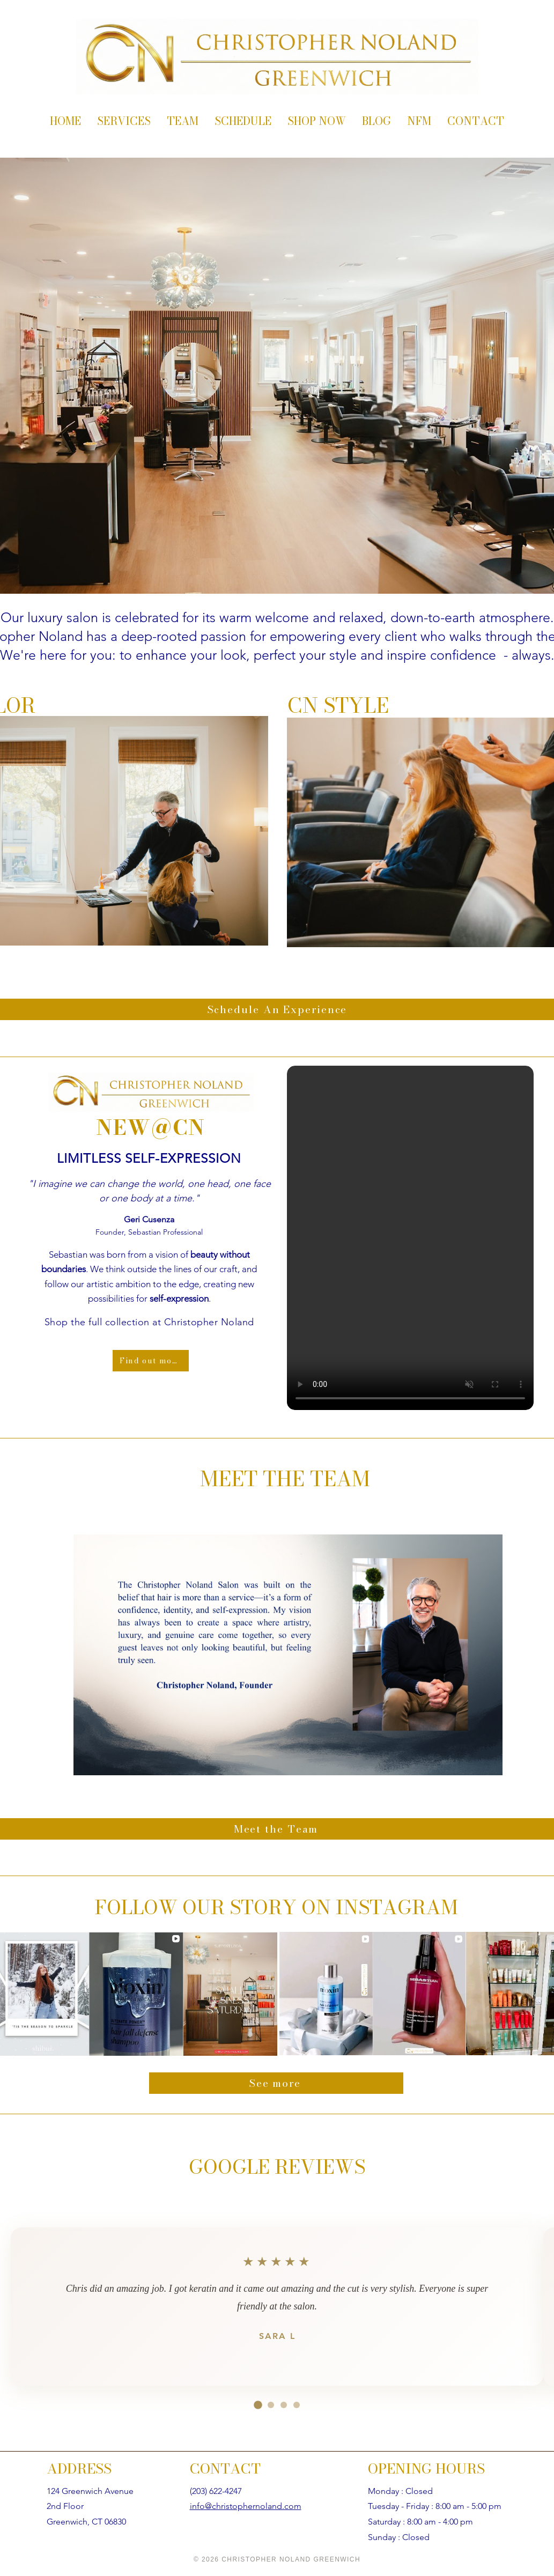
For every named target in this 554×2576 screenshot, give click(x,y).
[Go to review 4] (296, 2405)
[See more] (276, 2083)
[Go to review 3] (283, 2405)
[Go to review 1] (258, 2405)
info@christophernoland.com (245, 2506)
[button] (410, 1238)
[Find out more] (151, 1360)
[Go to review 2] (271, 2405)
